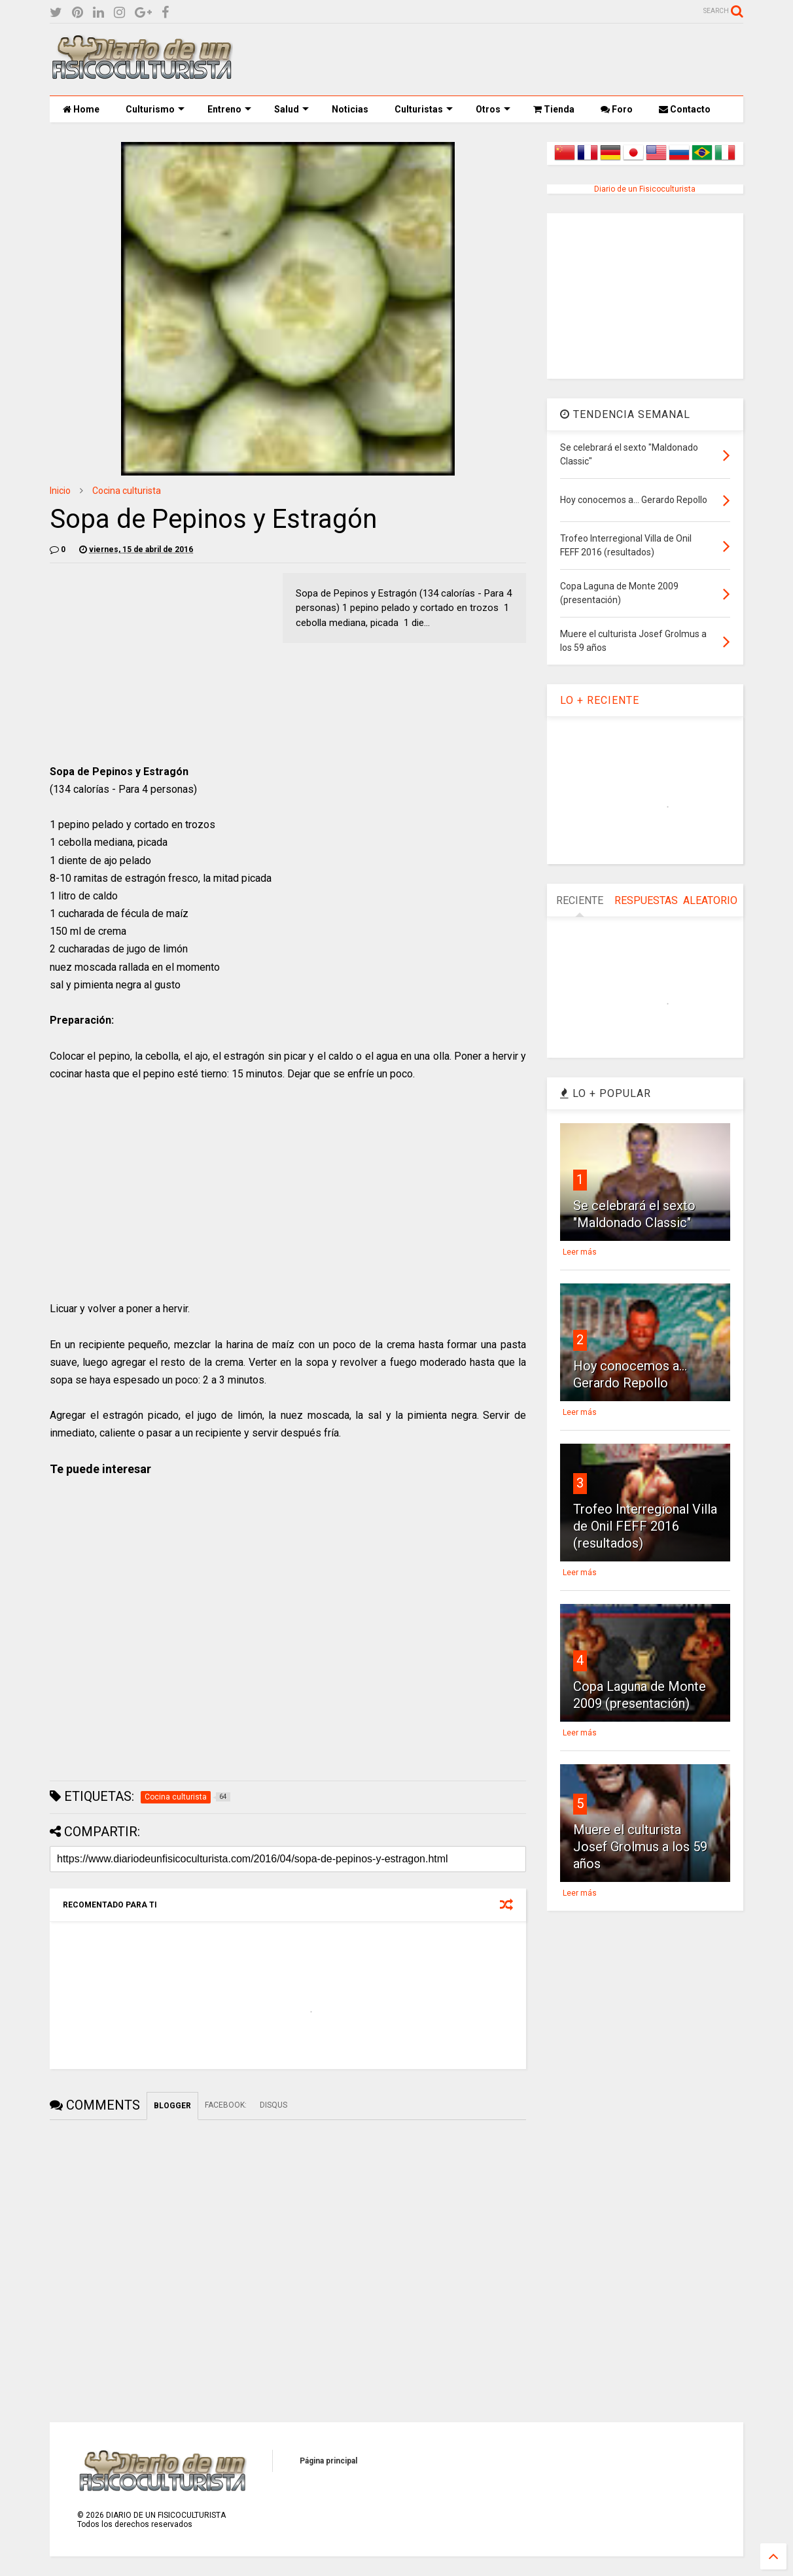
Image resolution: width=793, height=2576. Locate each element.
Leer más (580, 1252)
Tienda (553, 109)
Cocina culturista (126, 490)
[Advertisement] (505, 59)
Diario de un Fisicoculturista (645, 189)
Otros (493, 109)
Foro (617, 109)
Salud (291, 109)
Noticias (350, 109)
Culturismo (155, 109)
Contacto (685, 109)
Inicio (60, 490)
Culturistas (424, 109)
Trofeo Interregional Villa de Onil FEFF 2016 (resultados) (645, 1526)
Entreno (229, 109)
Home (81, 109)
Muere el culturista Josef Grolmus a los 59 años (640, 1846)
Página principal (328, 2460)
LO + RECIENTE (599, 700)
